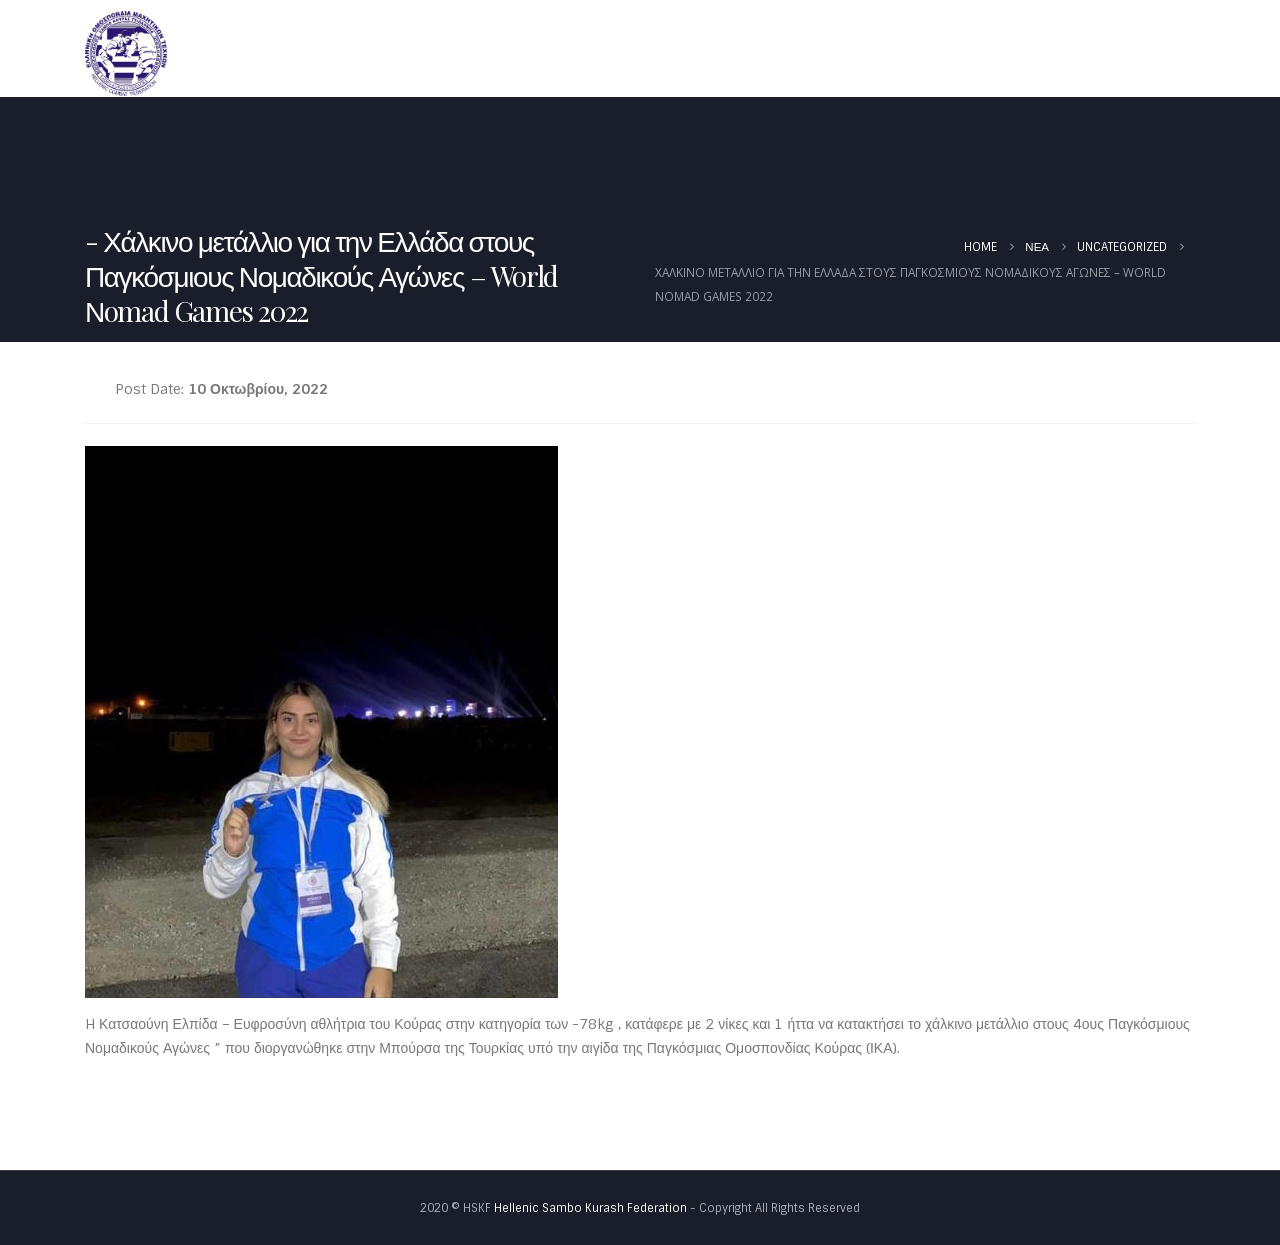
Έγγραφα (1002, 52)
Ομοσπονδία (701, 52)
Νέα (809, 52)
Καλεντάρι (898, 52)
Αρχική (594, 52)
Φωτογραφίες (1130, 52)
